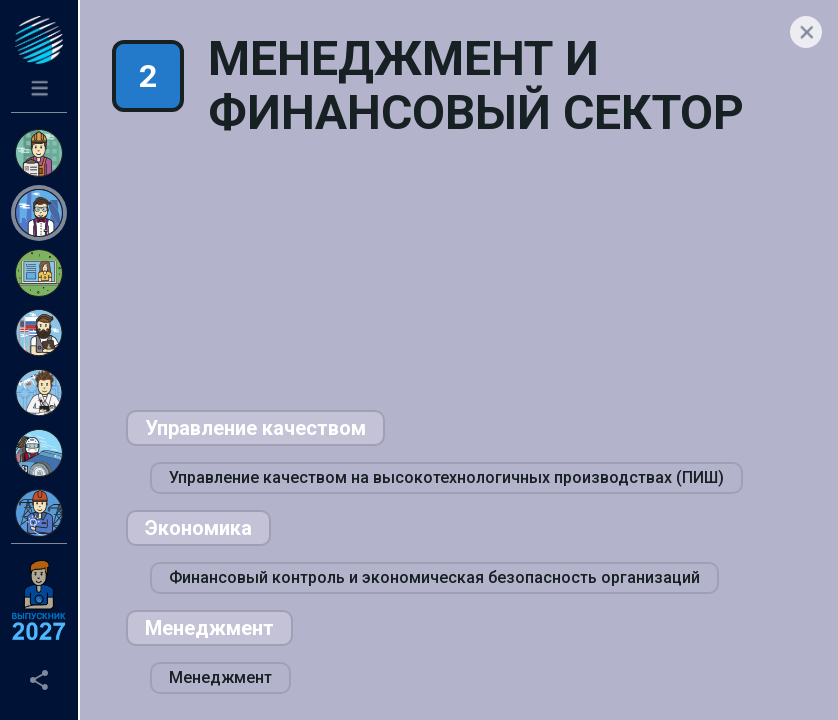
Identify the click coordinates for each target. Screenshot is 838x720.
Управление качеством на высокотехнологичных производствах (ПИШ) (446, 477)
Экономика (198, 528)
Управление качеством (255, 428)
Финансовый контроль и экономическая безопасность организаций (434, 577)
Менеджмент (209, 628)
